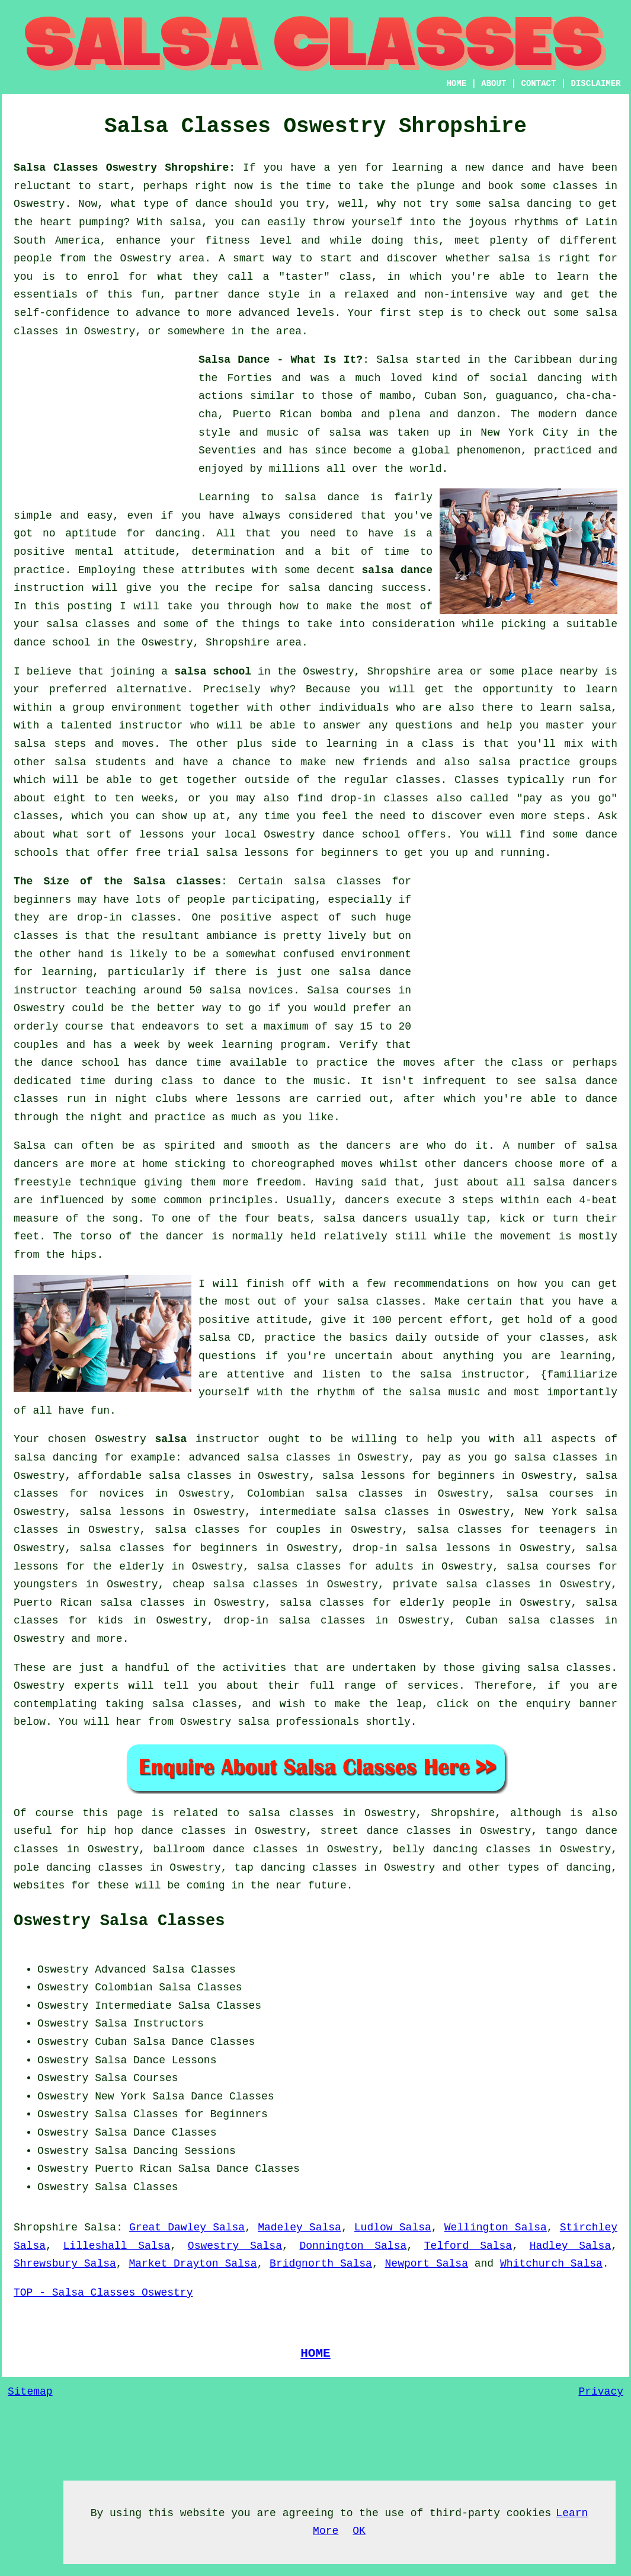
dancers (368, 1146)
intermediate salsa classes (345, 1512)
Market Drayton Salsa (193, 2264)
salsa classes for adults (335, 1567)
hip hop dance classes (156, 1831)
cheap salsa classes (234, 1584)
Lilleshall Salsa (117, 2246)
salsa (345, 433)
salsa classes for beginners (168, 1548)
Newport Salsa (426, 2264)
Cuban (111, 2042)
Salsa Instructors (149, 2024)
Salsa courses (349, 990)
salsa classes (88, 624)
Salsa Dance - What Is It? (280, 360)
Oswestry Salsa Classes (119, 1921)
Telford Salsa (468, 2246)
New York (120, 2096)
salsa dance (397, 570)
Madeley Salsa (299, 2227)
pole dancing (52, 1868)
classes (418, 780)
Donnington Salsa (353, 2246)
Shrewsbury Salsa (65, 2264)
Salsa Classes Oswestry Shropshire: (124, 168)
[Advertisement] (102, 425)
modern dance (578, 414)
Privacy (600, 2392)
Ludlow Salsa (392, 2227)
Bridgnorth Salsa (321, 2264)
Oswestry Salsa (235, 2246)
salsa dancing (330, 588)
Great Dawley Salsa (187, 2227)
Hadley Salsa (570, 2246)
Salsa (392, 360)
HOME (456, 83)
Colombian (123, 1987)
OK (359, 2531)
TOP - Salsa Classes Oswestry (103, 2293)
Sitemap (30, 2392)
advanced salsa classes (260, 1457)
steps (569, 816)
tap (243, 1868)
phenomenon (489, 450)
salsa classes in (301, 1813)
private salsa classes (462, 1584)
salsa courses (550, 1494)
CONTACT (538, 83)
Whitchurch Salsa (551, 2264)
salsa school (212, 671)
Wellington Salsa (495, 2227)
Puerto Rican (133, 2169)
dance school (52, 642)
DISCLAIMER (596, 83)
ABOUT (493, 83)
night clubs (151, 1099)
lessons (258, 1099)
